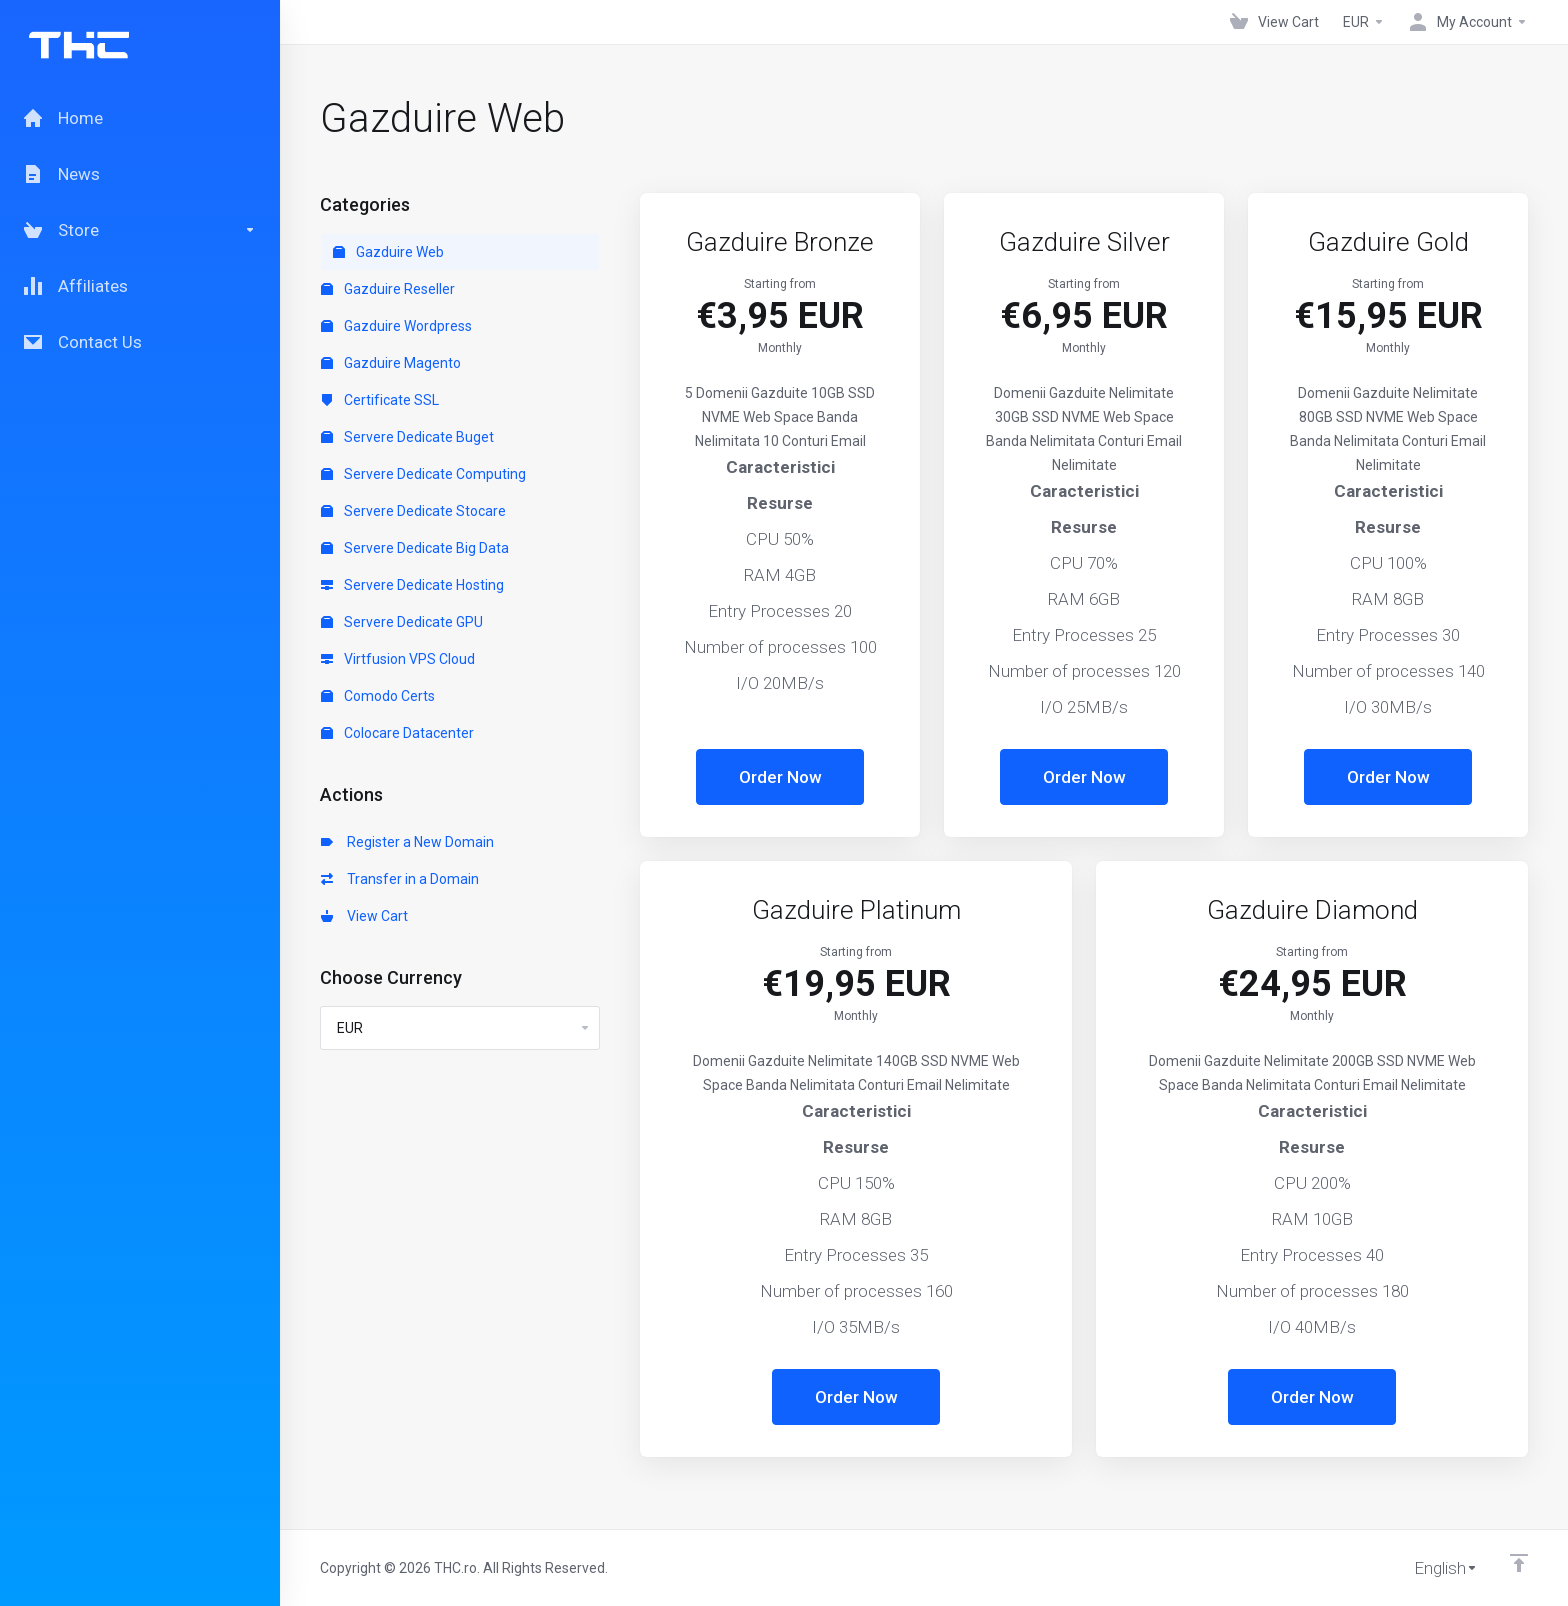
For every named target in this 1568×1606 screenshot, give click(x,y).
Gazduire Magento (391, 363)
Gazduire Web (388, 252)
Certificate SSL (380, 400)
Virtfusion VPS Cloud (398, 659)
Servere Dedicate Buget (407, 437)
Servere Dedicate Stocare (413, 511)
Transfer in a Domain (400, 879)
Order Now (780, 777)
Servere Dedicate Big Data (415, 548)
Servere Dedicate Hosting (412, 585)
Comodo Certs (378, 696)
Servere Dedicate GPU (402, 622)
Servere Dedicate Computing (423, 474)
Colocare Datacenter (397, 733)
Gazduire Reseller (388, 289)
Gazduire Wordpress (396, 326)
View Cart (364, 916)
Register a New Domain (407, 842)
